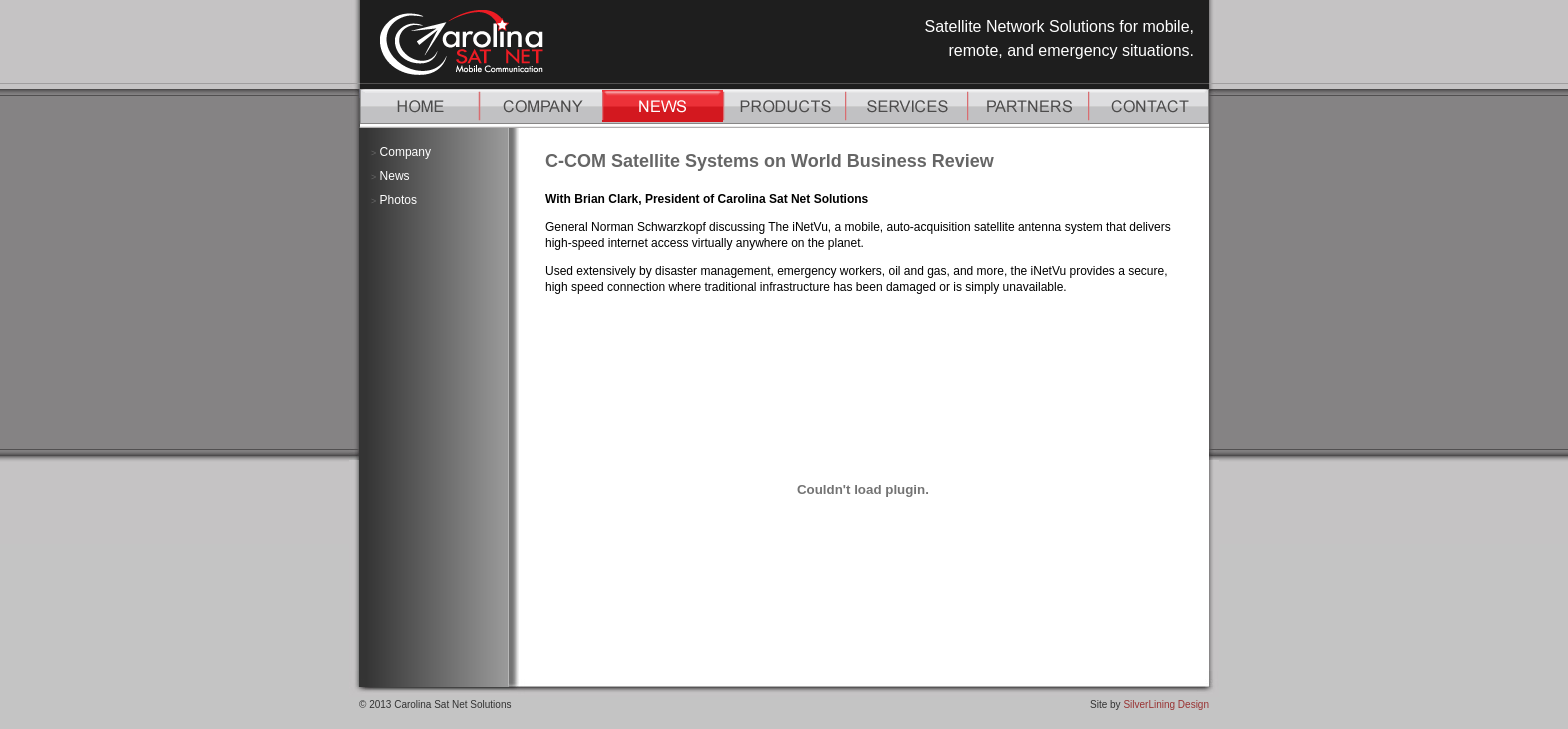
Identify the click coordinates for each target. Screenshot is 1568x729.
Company (405, 152)
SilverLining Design (1166, 704)
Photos (398, 200)
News (395, 176)
